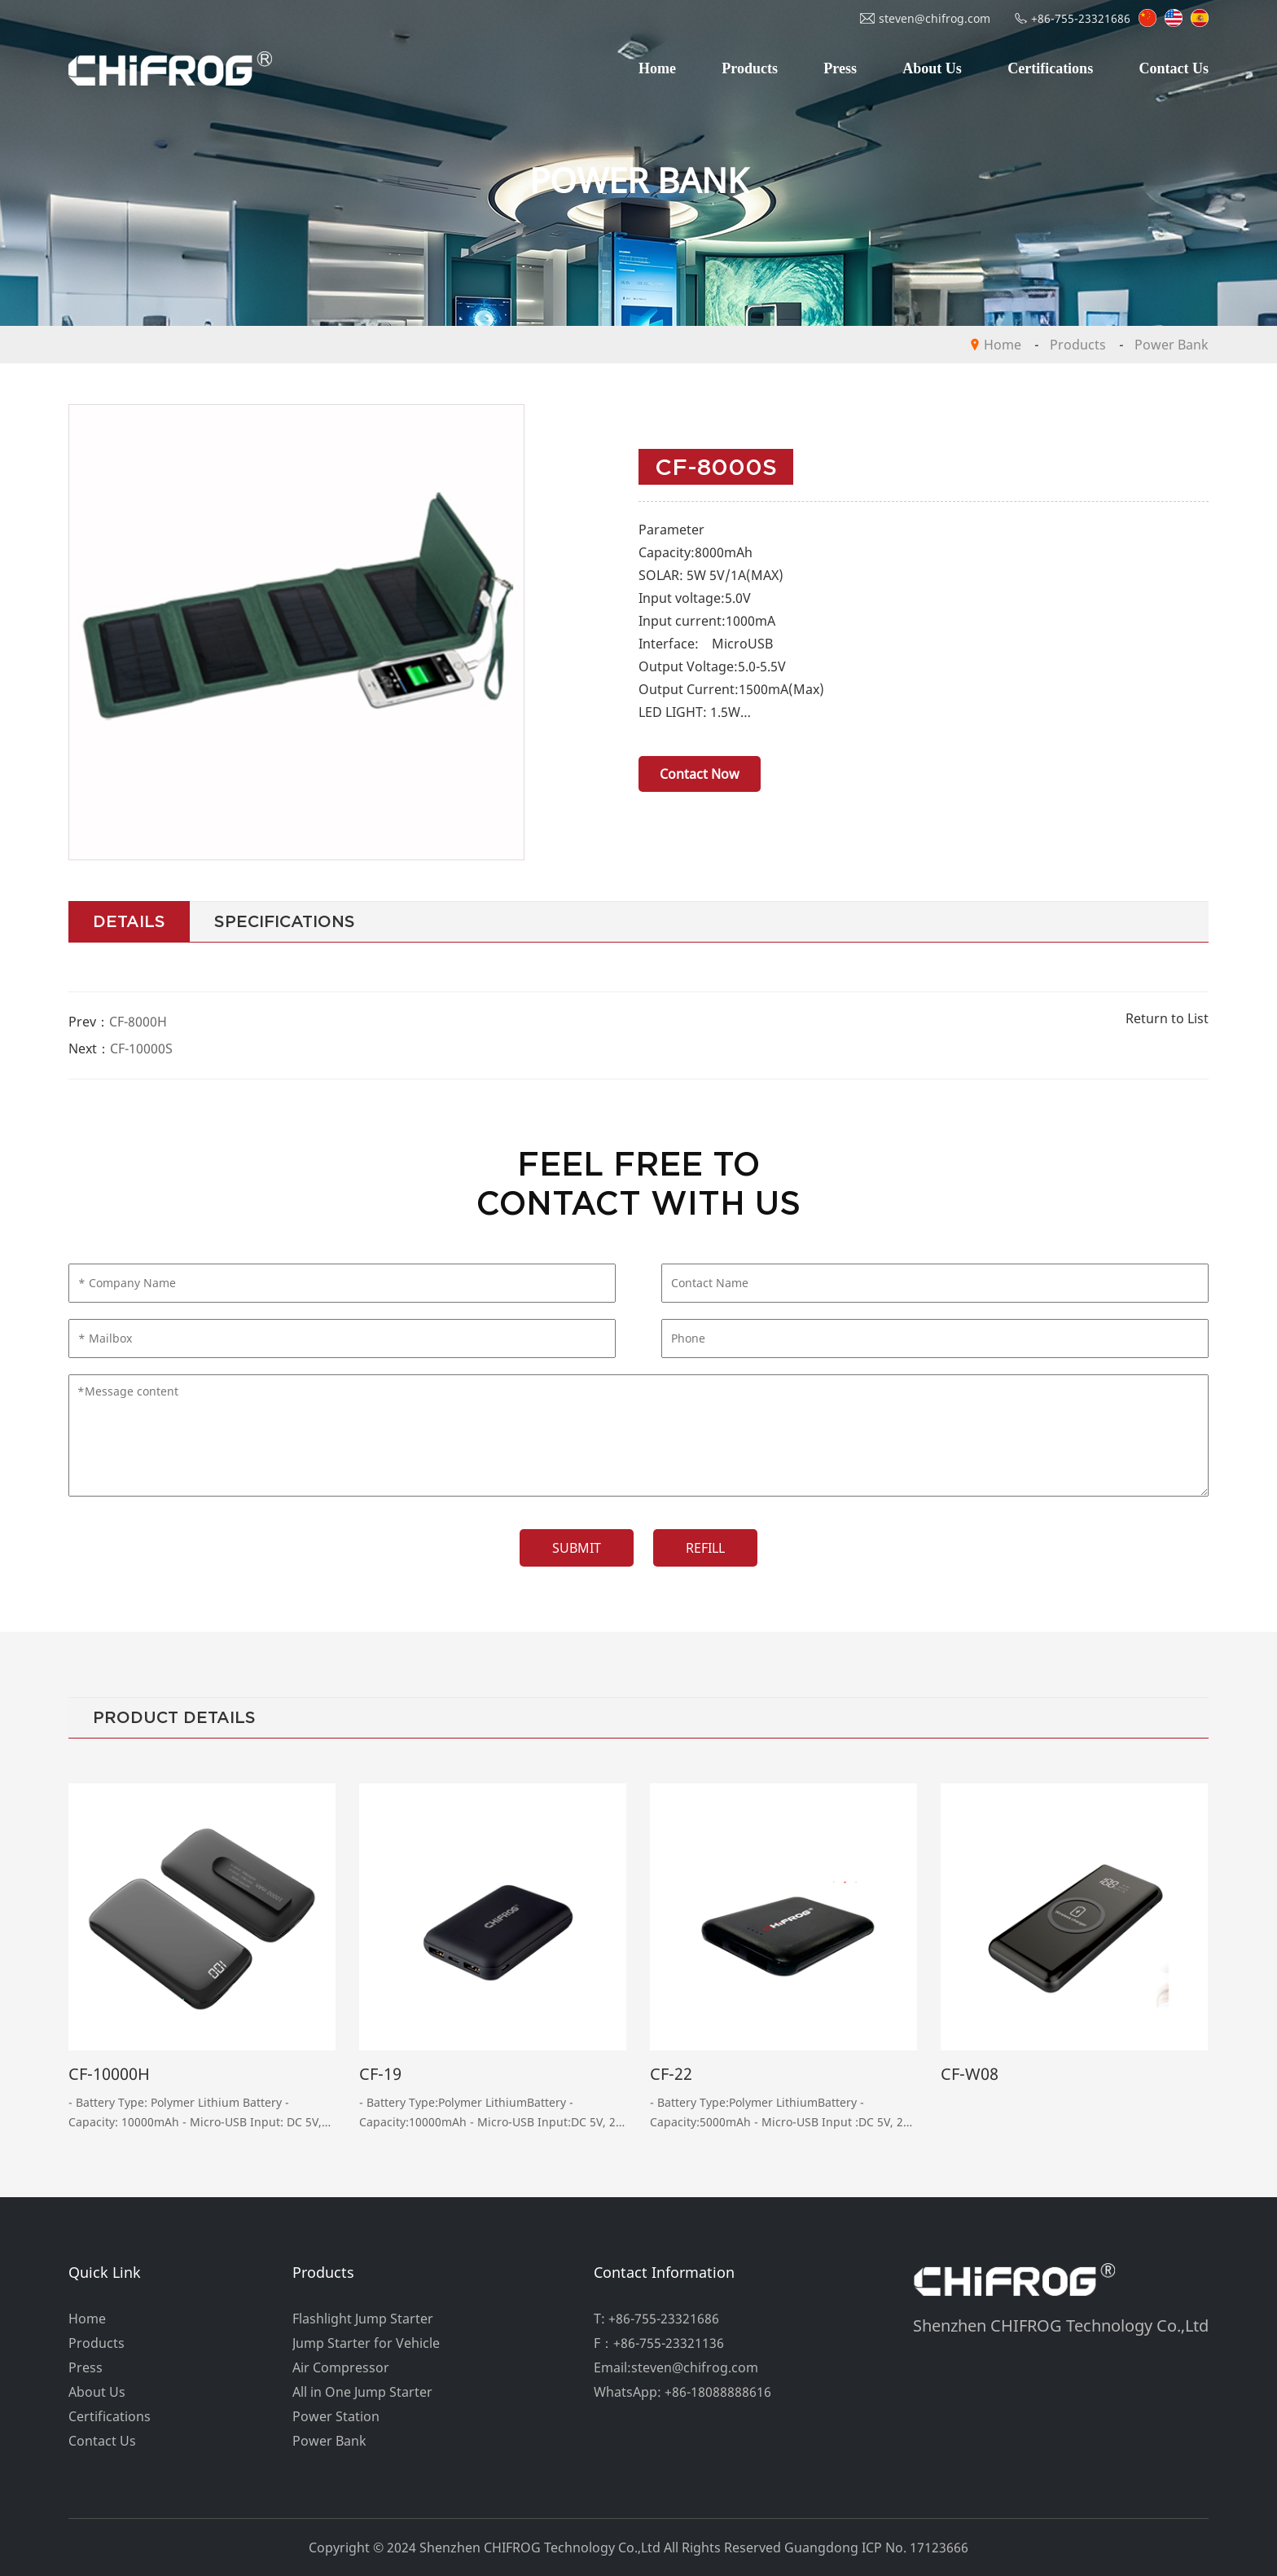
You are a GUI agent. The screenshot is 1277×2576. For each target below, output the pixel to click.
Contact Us (1174, 68)
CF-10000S (141, 1048)
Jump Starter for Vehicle (366, 2343)
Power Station (336, 2416)
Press (840, 68)
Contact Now (699, 774)
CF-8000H (138, 1022)
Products (750, 68)
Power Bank (1171, 345)
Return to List (1167, 1018)
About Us (932, 68)
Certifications (1050, 68)
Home (657, 68)
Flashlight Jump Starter (362, 2319)
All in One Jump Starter (362, 2392)
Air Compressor (340, 2367)
